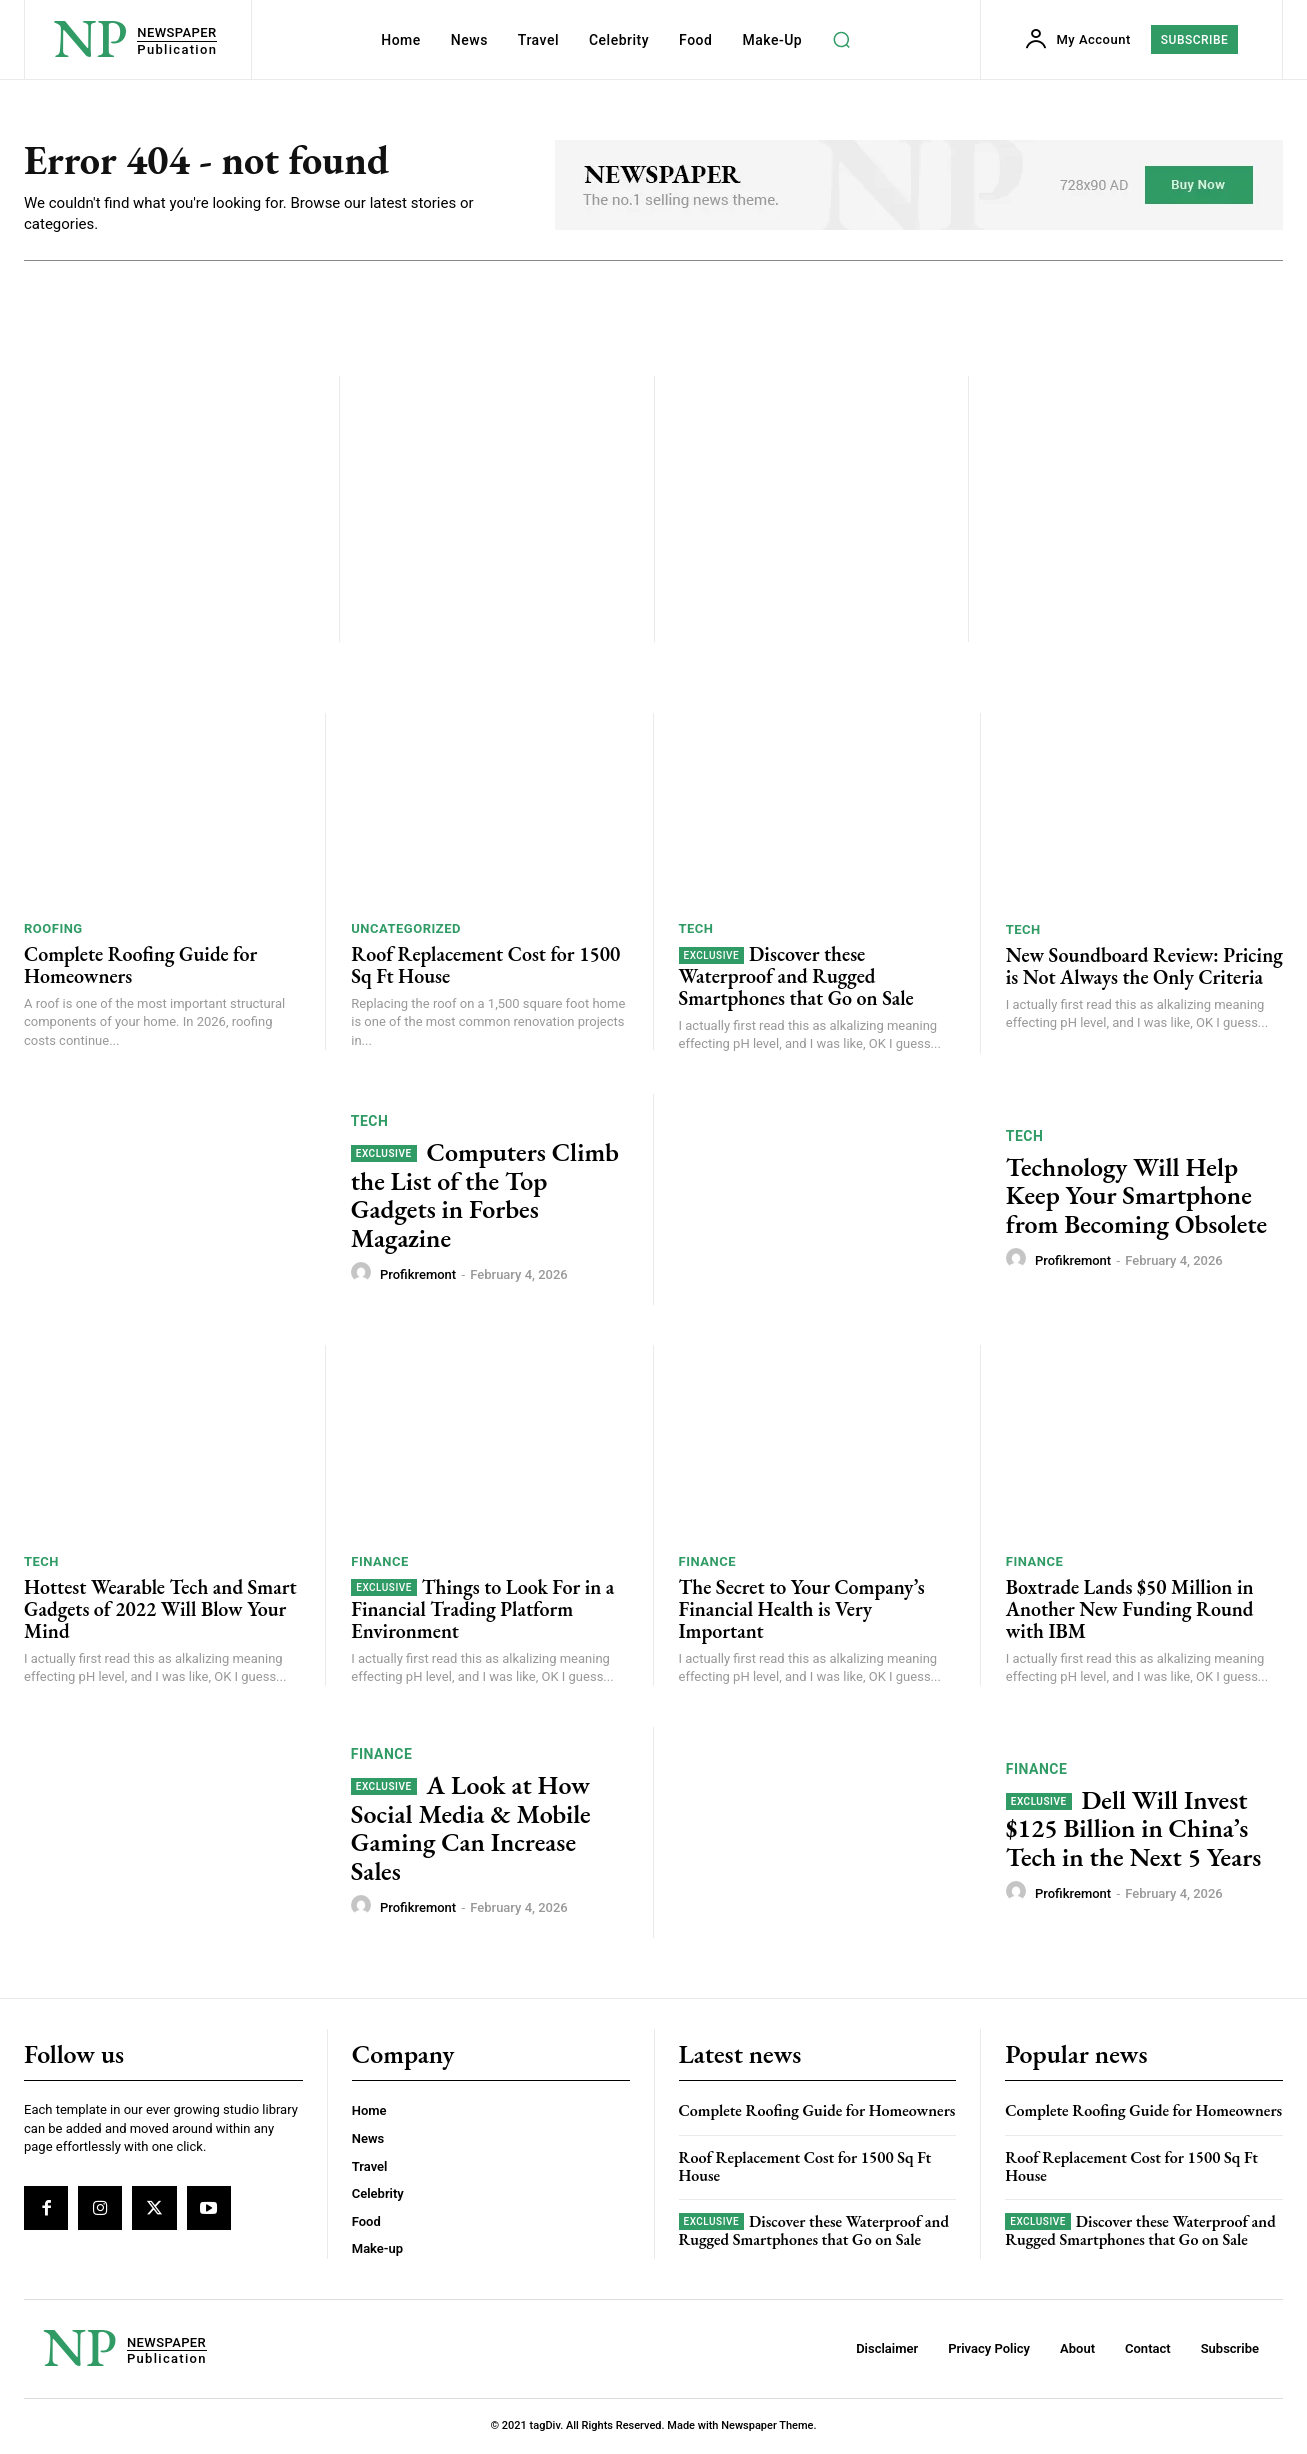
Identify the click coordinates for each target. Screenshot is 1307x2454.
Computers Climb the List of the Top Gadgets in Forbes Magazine (485, 1197)
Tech (696, 930)
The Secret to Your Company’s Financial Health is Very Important (802, 1610)
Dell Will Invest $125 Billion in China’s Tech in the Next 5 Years (1134, 1829)
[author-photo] (364, 1275)
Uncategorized (406, 930)
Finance (379, 1562)
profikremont (418, 1276)
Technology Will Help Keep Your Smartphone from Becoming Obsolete (1136, 1196)
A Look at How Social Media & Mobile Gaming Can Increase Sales (471, 1830)
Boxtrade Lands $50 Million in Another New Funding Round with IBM (1130, 1611)
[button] (841, 40)
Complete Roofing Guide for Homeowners (140, 967)
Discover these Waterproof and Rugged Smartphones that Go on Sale (796, 978)
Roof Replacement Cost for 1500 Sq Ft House (485, 967)
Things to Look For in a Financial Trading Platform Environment (482, 1610)
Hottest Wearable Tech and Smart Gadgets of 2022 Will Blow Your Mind (160, 1610)
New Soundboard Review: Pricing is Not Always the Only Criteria (1144, 968)
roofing (53, 930)
